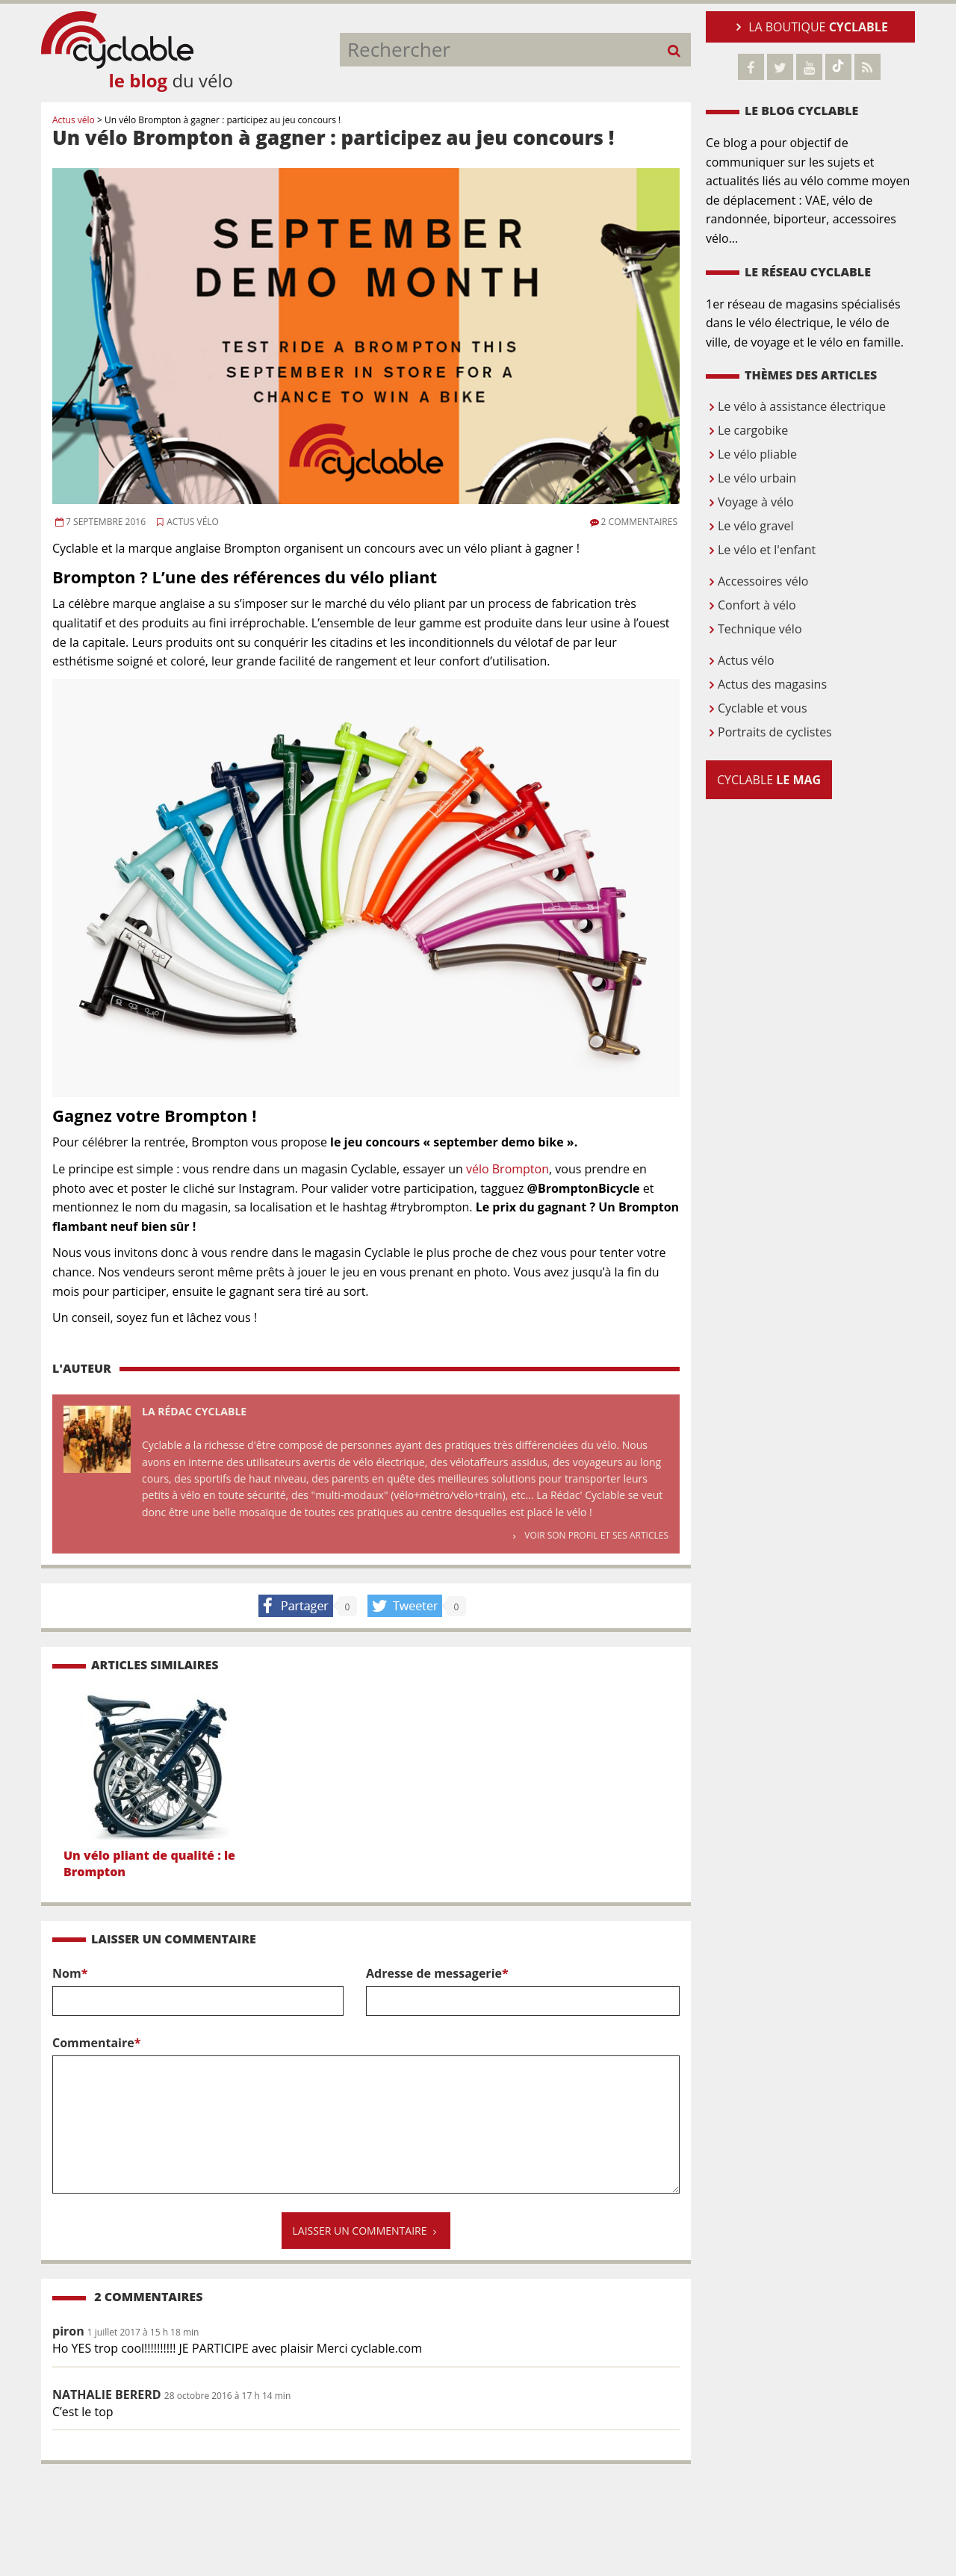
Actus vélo (187, 521)
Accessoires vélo (757, 581)
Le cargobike (747, 430)
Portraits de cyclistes (769, 732)
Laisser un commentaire (366, 2230)
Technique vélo (754, 629)
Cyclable (769, 780)
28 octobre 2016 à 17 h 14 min (227, 2395)
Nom (198, 1990)
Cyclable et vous (756, 708)
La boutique (810, 27)
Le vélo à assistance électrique (796, 406)
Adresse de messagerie (523, 1990)
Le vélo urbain (751, 478)
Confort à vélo (751, 605)
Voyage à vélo (750, 502)
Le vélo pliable (751, 454)
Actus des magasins (766, 684)
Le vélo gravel (749, 526)
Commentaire (366, 2117)
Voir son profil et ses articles (589, 1535)
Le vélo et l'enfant (761, 549)
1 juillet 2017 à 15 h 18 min (143, 2332)
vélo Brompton (507, 1169)
